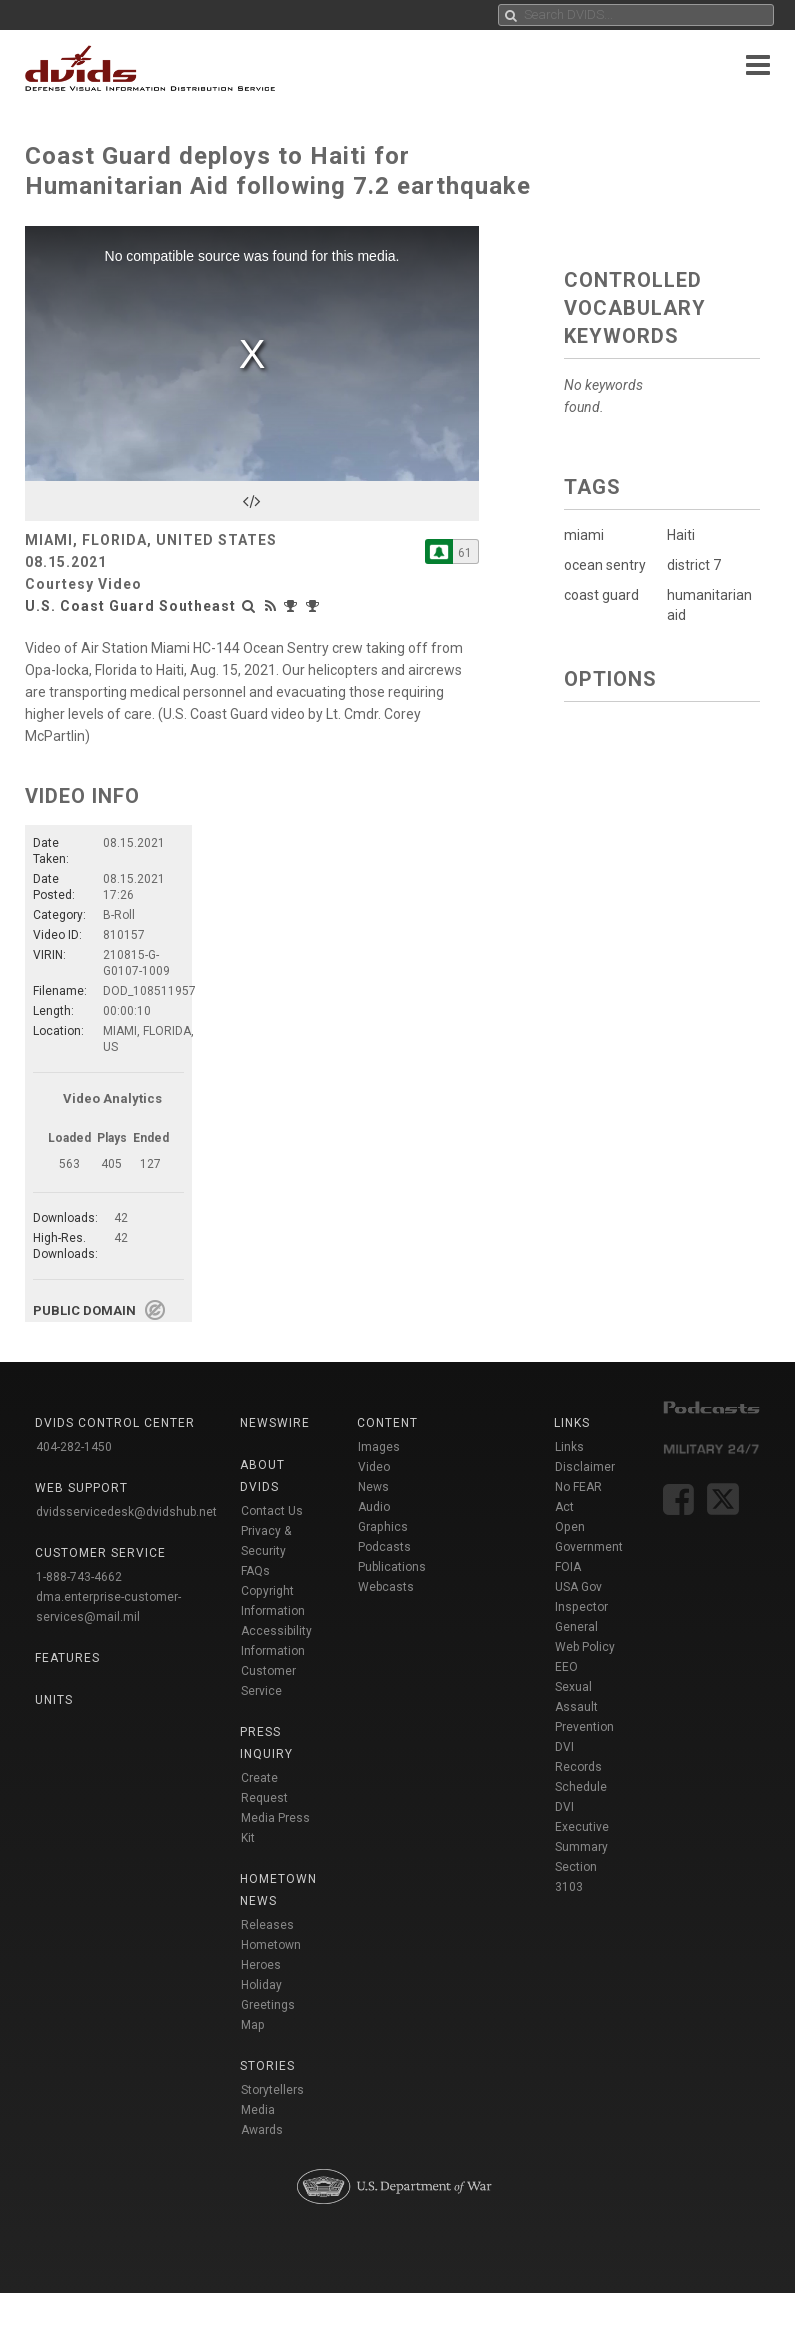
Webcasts (386, 1587)
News (373, 1487)
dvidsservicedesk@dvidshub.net (126, 1512)
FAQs (255, 1571)
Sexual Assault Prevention (584, 1707)
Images (379, 1447)
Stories (267, 2066)
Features (67, 1658)
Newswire (275, 1423)
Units (54, 1700)
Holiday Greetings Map (268, 2005)
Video (374, 1467)
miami (584, 535)
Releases (267, 1925)
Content (387, 1423)
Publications (392, 1567)
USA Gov (578, 1587)
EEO (566, 1667)
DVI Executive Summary (582, 1827)
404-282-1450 (74, 1447)
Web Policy (585, 1647)
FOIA (568, 1567)
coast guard (601, 595)
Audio (374, 1507)
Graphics (383, 1527)
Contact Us (272, 1511)
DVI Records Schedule (581, 1767)
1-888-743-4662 (79, 1577)
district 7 (693, 565)
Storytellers (272, 2090)
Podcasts (384, 1547)
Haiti (680, 535)
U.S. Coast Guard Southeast (130, 606)
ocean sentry (605, 565)
